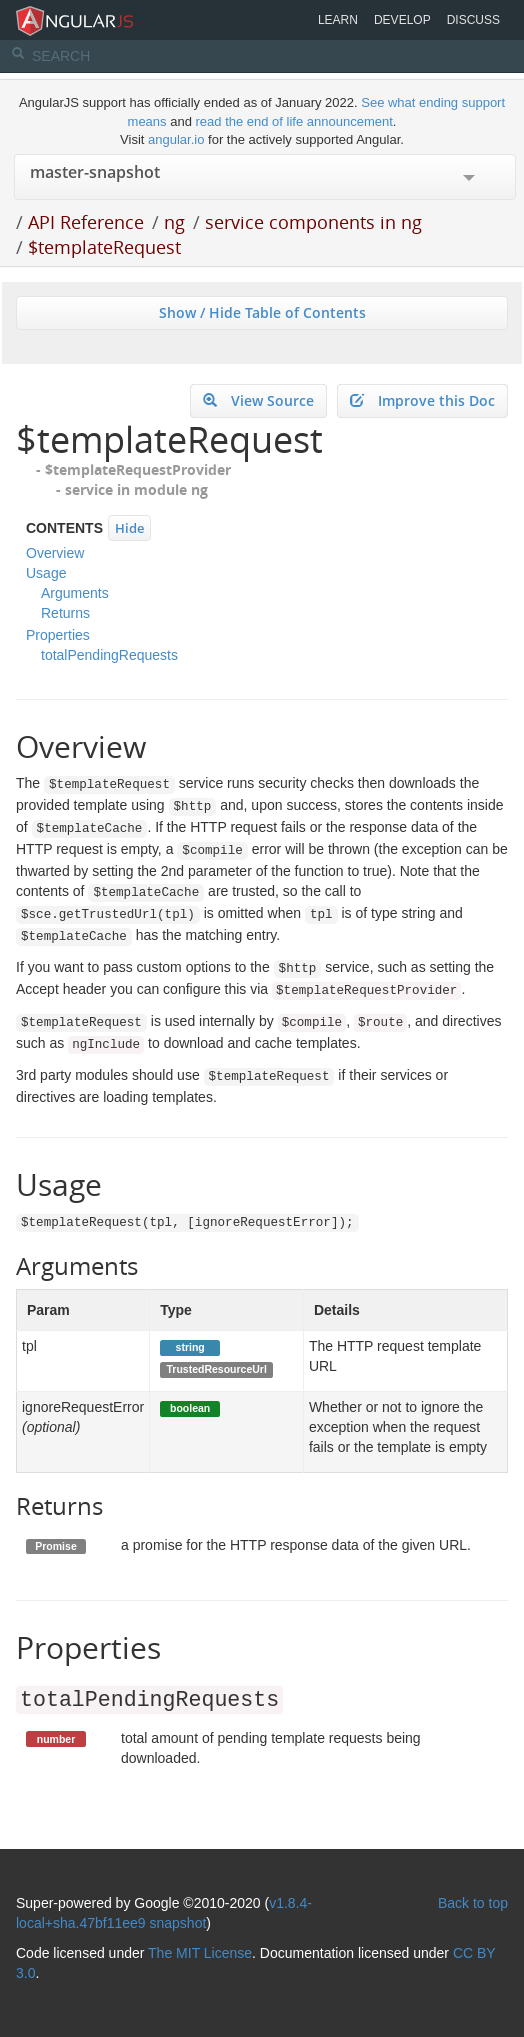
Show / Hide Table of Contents (262, 312)
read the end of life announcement (294, 121)
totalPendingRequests (109, 655)
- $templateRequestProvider (133, 469)
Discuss (473, 20)
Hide (129, 528)
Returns (65, 613)
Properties (58, 635)
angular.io (176, 139)
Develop (402, 20)
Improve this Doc (422, 400)
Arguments (75, 593)
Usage (46, 573)
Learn (338, 20)
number (56, 1739)
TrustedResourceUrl (216, 1369)
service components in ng (313, 222)
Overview (55, 553)
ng (174, 222)
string (190, 1347)
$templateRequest (104, 247)
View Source (258, 400)
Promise (55, 1546)
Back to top (473, 1903)
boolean (190, 1408)
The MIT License (200, 1953)
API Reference (86, 222)
